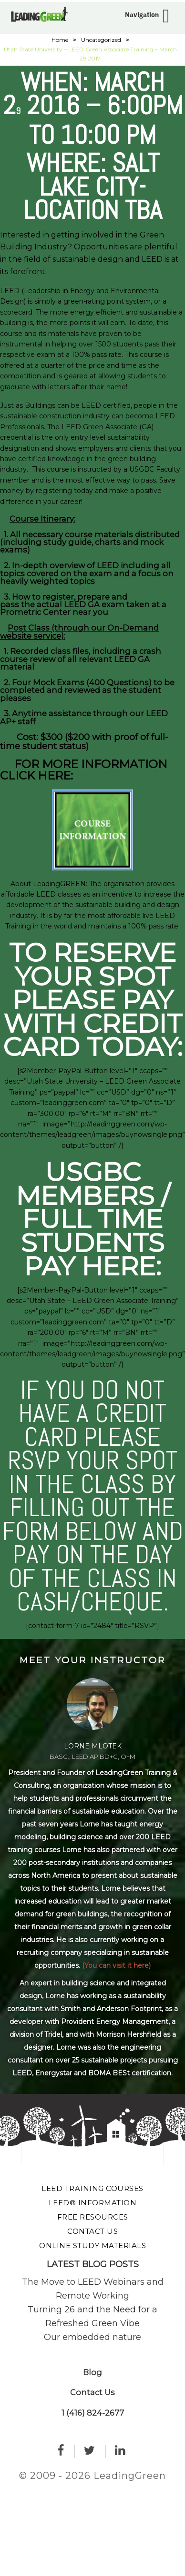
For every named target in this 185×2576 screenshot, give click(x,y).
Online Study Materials (92, 2245)
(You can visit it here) (116, 1965)
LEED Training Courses (92, 2188)
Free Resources (92, 2216)
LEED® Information (93, 2202)
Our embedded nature (92, 2337)
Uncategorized (101, 39)
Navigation (142, 14)
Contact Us (92, 2231)
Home (59, 39)
